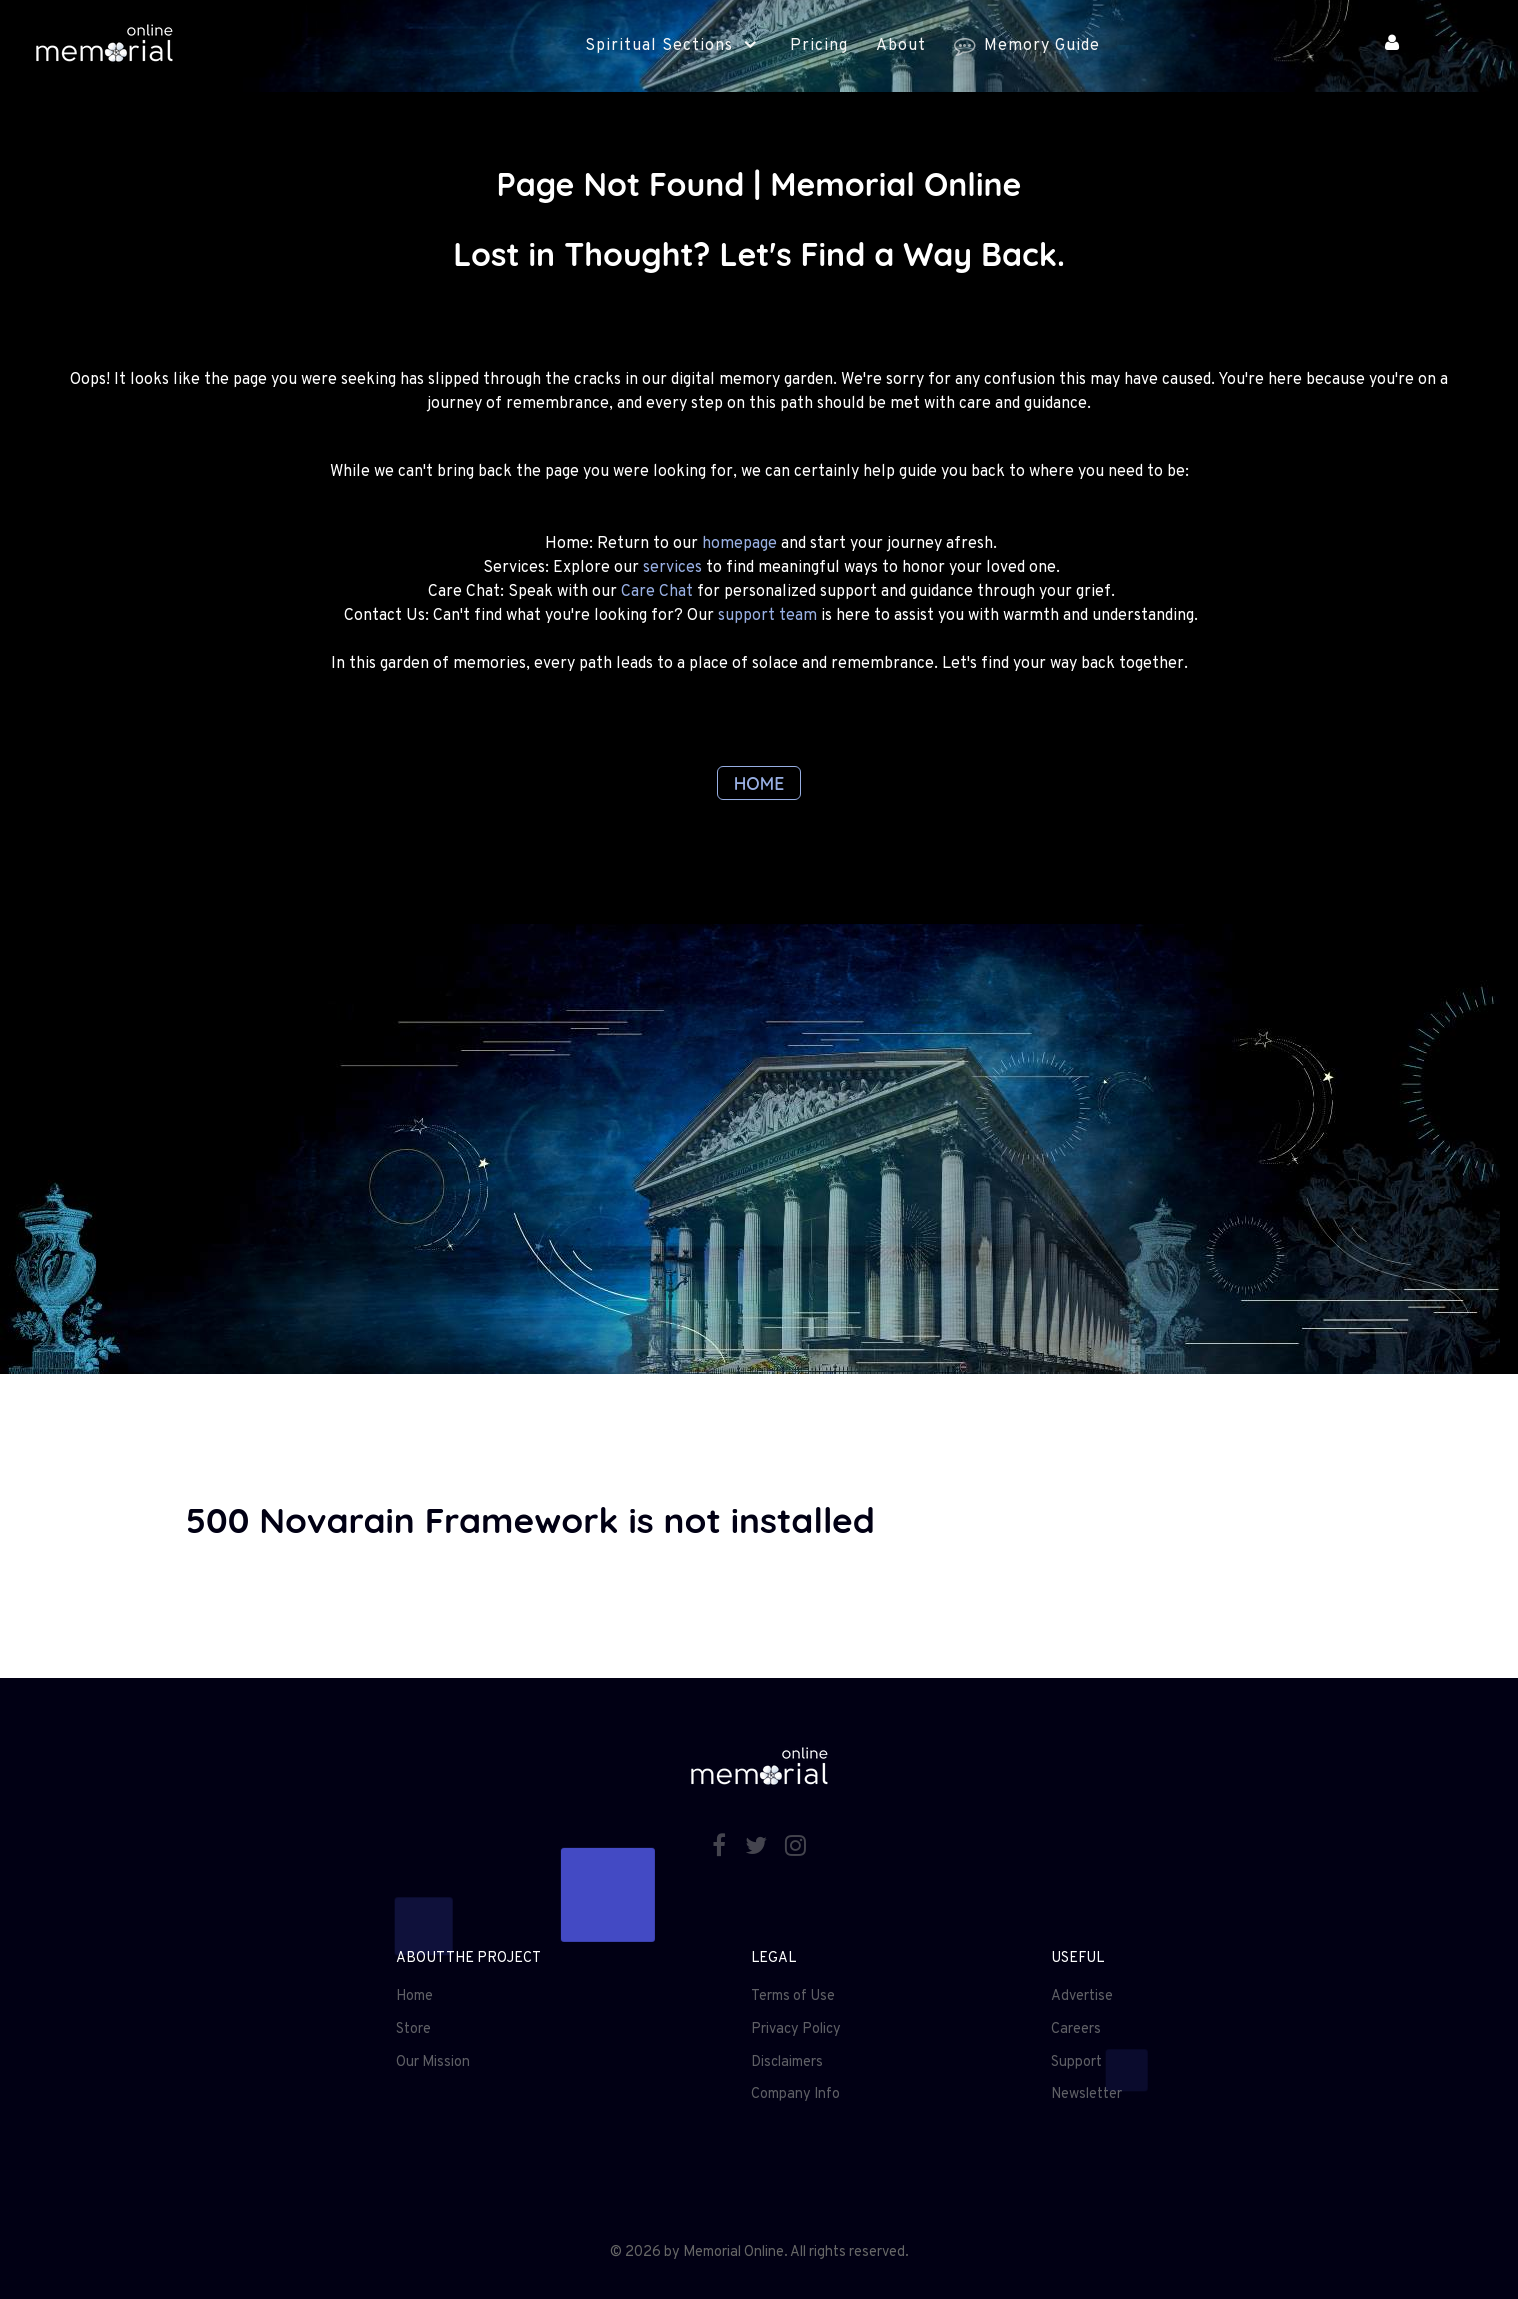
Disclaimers (787, 2062)
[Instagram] (796, 1848)
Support (1076, 2062)
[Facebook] (721, 1848)
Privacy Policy (796, 2029)
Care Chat (657, 592)
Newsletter (1086, 2094)
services (672, 568)
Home (414, 1996)
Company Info (795, 2094)
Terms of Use (793, 1996)
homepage (739, 544)
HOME (759, 783)
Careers (1076, 2029)
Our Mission (433, 2062)
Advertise (1082, 1996)
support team (767, 616)
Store (413, 2029)
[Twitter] (758, 1848)
